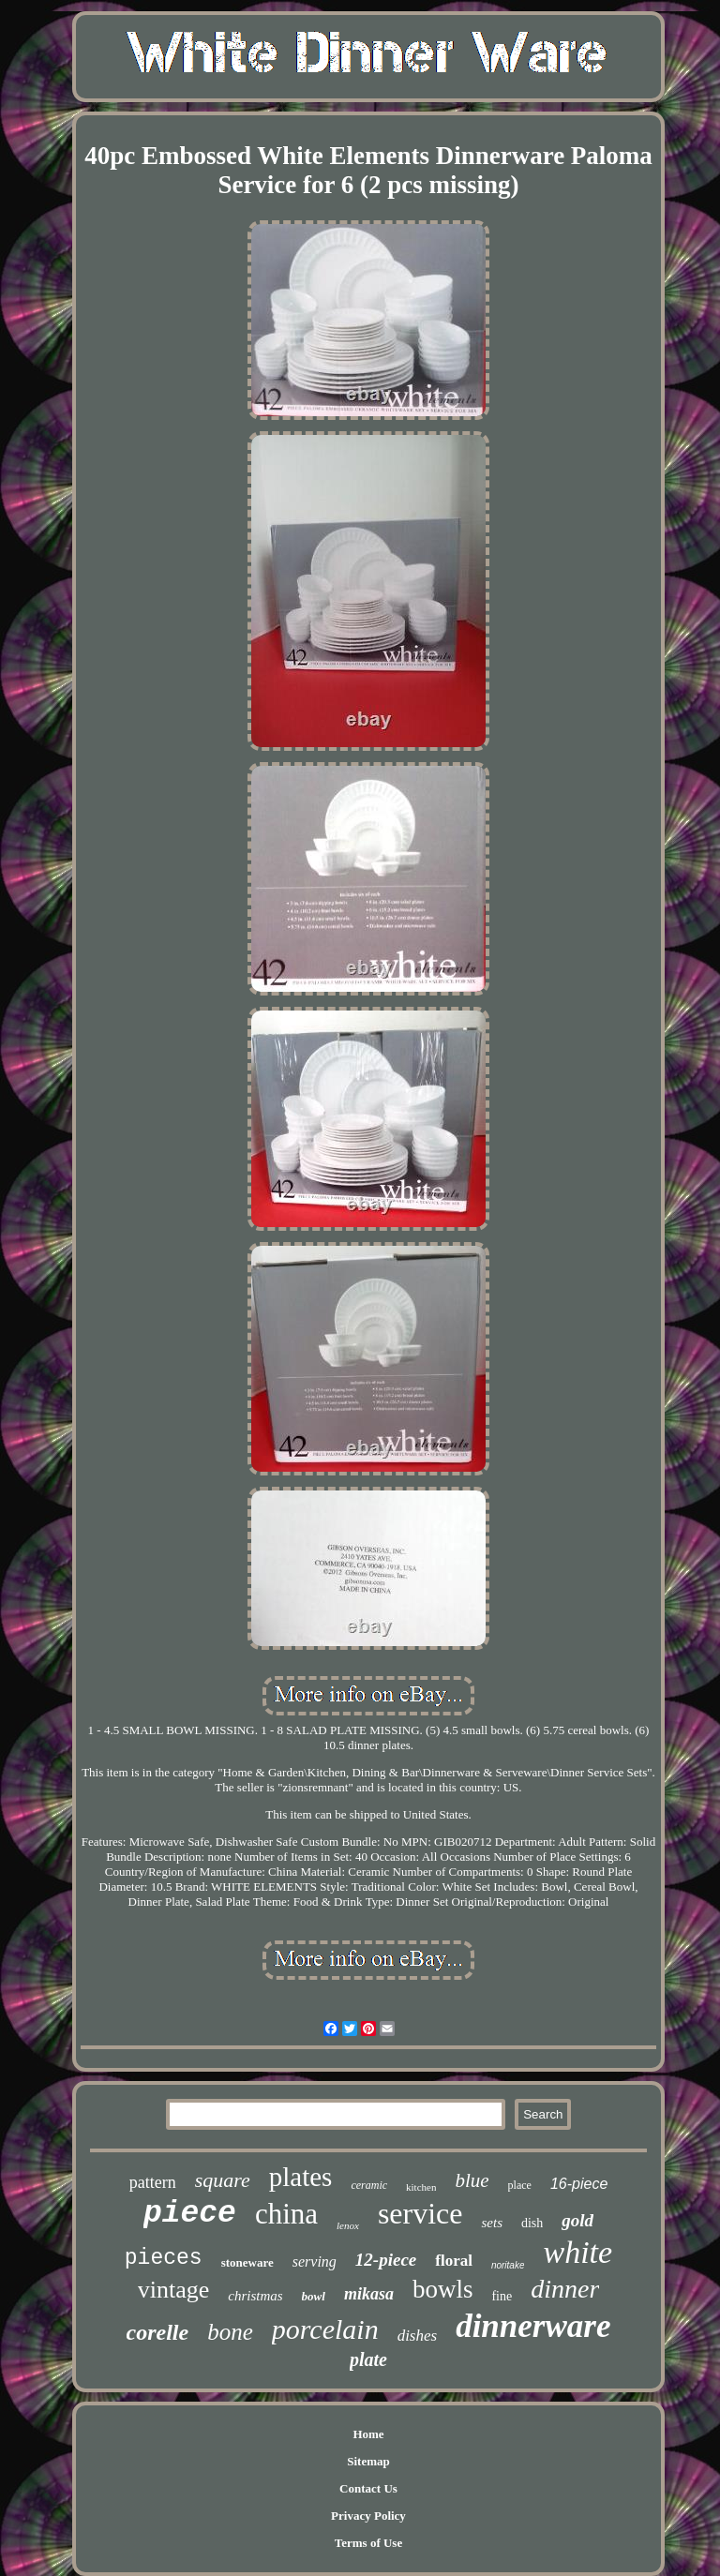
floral (453, 2260)
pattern (152, 2182)
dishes (418, 2335)
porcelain (325, 2329)
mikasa (369, 2293)
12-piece (385, 2259)
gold (577, 2220)
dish (532, 2223)
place (520, 2185)
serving (314, 2261)
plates (301, 2177)
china (286, 2213)
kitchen (421, 2187)
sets (491, 2222)
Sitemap (368, 2461)
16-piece (579, 2184)
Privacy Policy (368, 2516)
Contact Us (368, 2488)
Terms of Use (368, 2543)
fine (501, 2296)
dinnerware (533, 2326)
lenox (348, 2225)
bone (230, 2331)
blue (471, 2180)
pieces (163, 2258)
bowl (313, 2296)
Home (367, 2434)
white (577, 2252)
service (420, 2213)
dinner (565, 2288)
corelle (158, 2332)
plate (368, 2359)
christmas (255, 2295)
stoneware (247, 2262)
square (222, 2180)
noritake (508, 2265)
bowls (442, 2289)
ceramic (369, 2185)
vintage (174, 2289)
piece (189, 2213)
